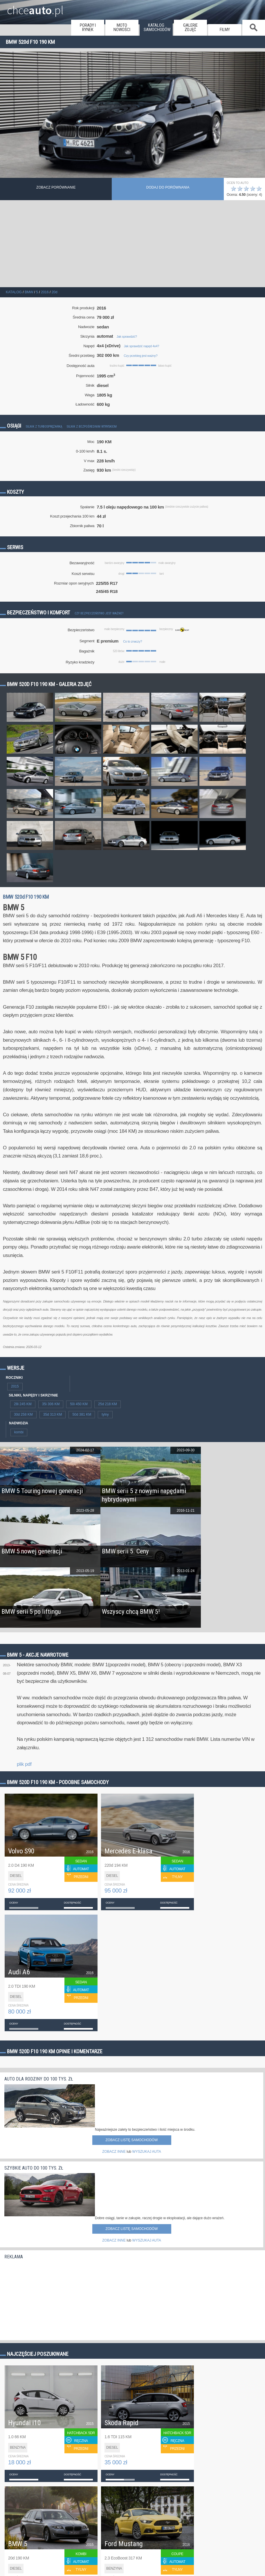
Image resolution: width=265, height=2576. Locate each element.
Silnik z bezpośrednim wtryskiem (92, 426)
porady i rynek (88, 27)
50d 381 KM (81, 1414)
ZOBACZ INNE (114, 2152)
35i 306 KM (51, 1404)
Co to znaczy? (132, 641)
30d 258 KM (23, 1414)
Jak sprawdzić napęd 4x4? (141, 346)
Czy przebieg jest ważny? (140, 355)
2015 (15, 1386)
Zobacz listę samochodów (131, 2140)
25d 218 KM (107, 1404)
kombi (19, 1432)
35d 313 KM (52, 1414)
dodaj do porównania (168, 187)
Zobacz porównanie (55, 187)
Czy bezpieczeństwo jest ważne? (99, 613)
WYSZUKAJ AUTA (146, 2152)
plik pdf (24, 1764)
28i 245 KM (23, 1404)
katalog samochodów (157, 27)
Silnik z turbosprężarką (44, 426)
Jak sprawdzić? (127, 336)
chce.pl (35, 8)
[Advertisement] (132, 243)
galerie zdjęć (190, 27)
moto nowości (121, 27)
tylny (105, 1414)
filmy (225, 29)
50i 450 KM (79, 1404)
